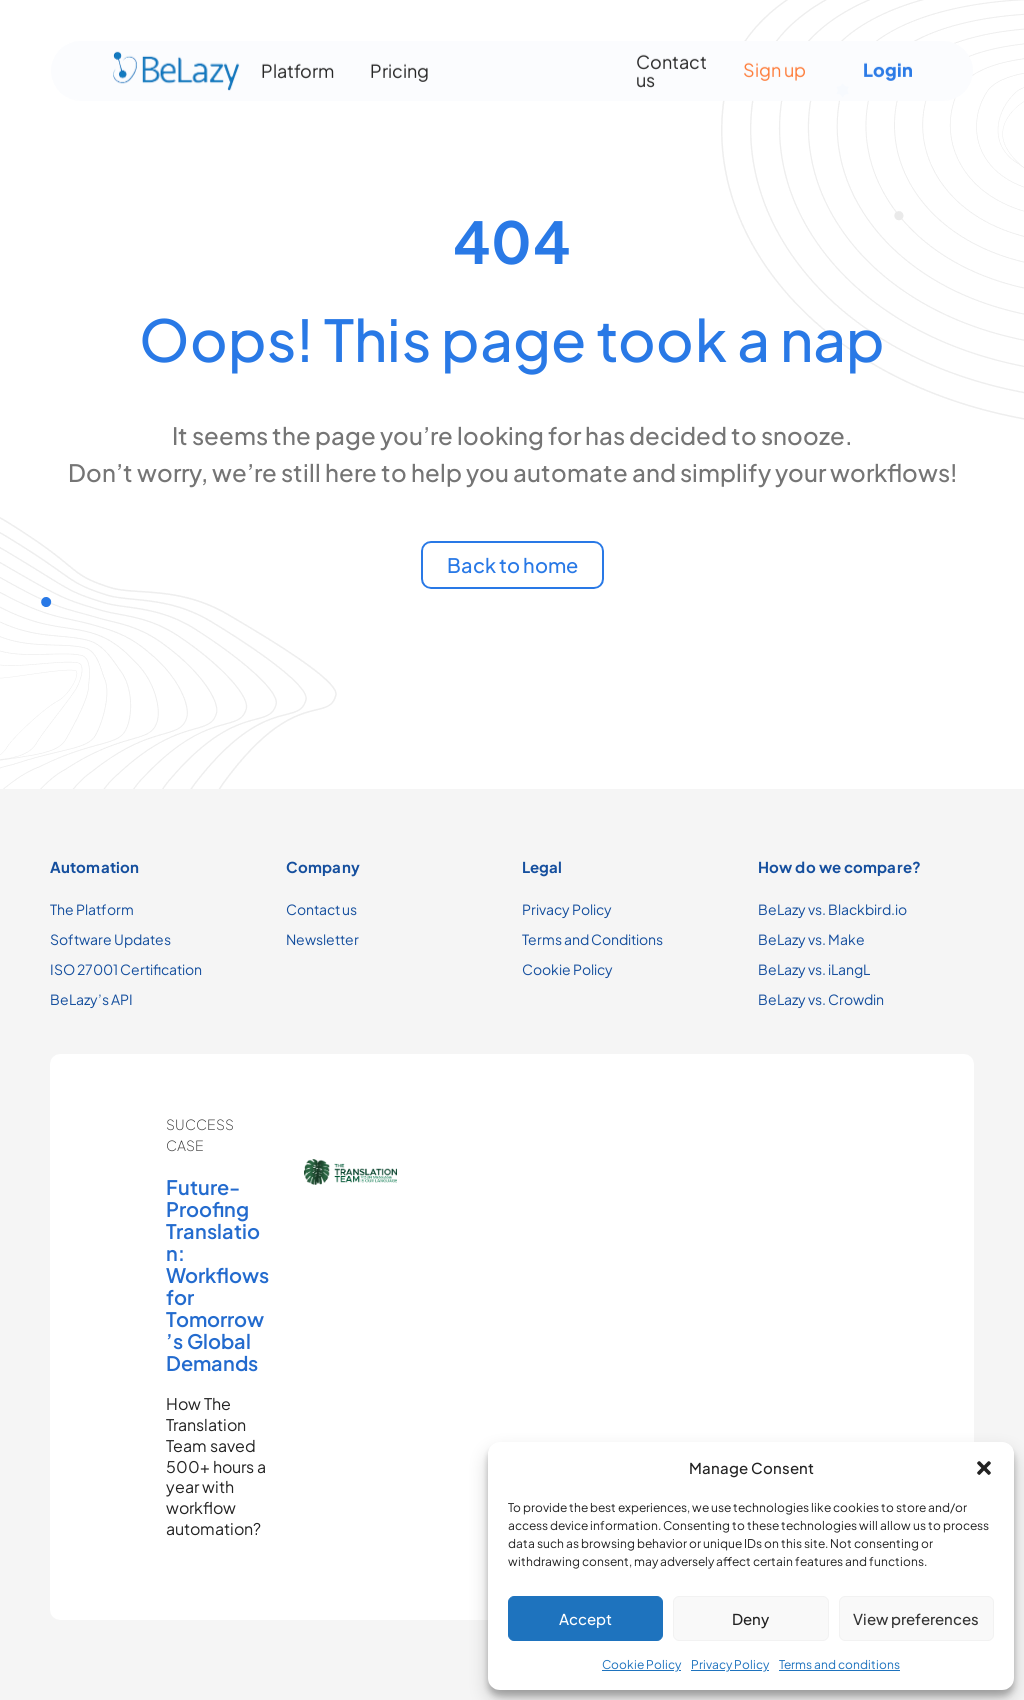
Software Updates (110, 939)
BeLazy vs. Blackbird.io (832, 909)
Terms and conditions (839, 1664)
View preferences (916, 1618)
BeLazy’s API (91, 999)
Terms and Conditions (592, 939)
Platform (297, 64)
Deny (750, 1618)
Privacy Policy (730, 1664)
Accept (585, 1618)
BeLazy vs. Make (811, 939)
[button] (984, 1468)
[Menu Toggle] (531, 65)
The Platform (92, 909)
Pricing (399, 64)
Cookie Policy (641, 1664)
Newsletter (322, 939)
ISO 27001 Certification (126, 969)
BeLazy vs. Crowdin (821, 999)
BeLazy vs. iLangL (814, 969)
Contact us (671, 64)
